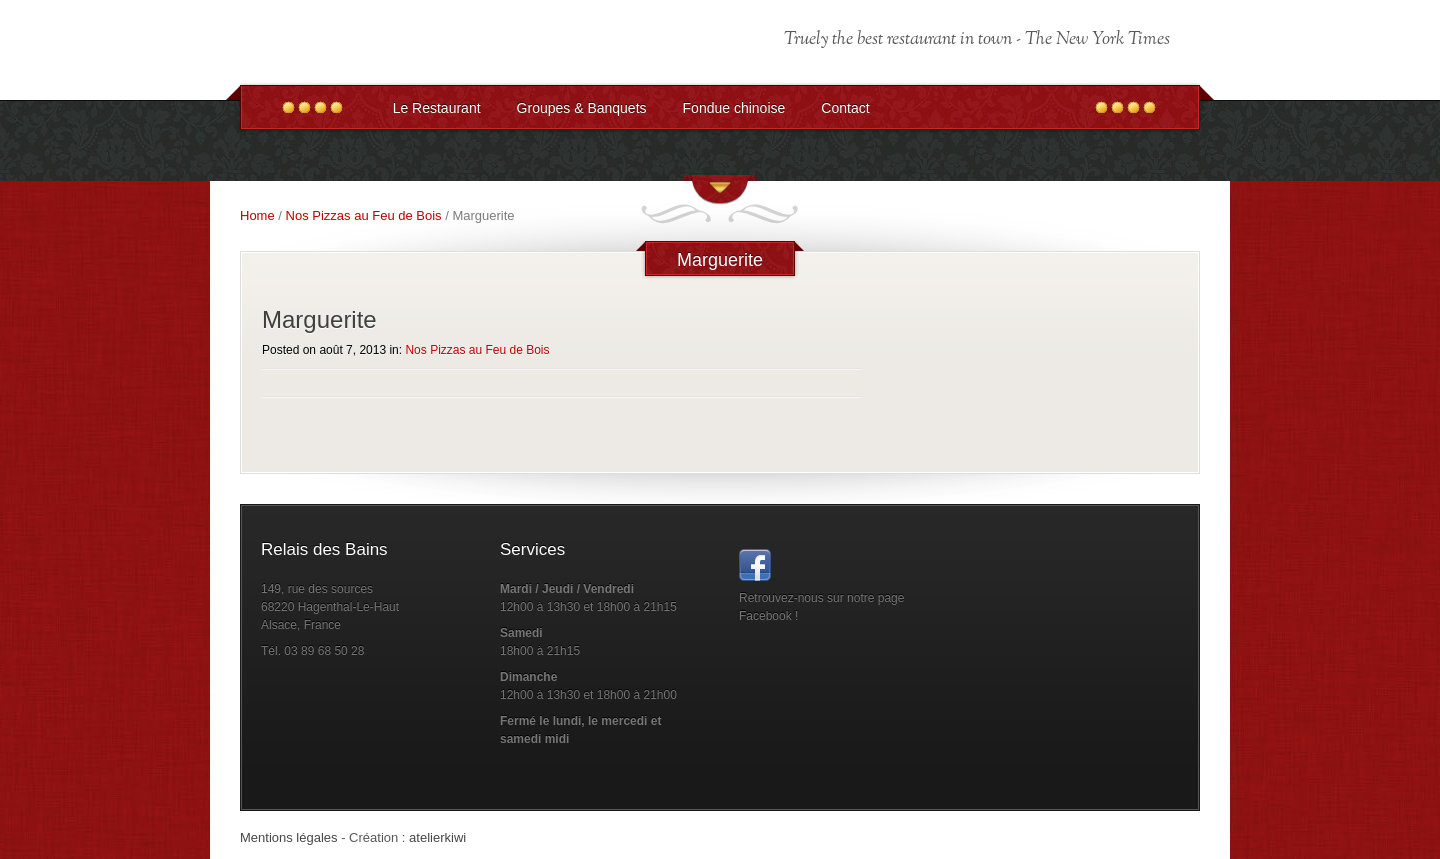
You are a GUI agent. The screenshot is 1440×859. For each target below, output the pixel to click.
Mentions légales (289, 837)
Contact (845, 108)
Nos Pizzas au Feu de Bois (364, 215)
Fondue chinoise (734, 108)
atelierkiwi (437, 837)
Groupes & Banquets (582, 108)
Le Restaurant (437, 108)
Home (257, 215)
